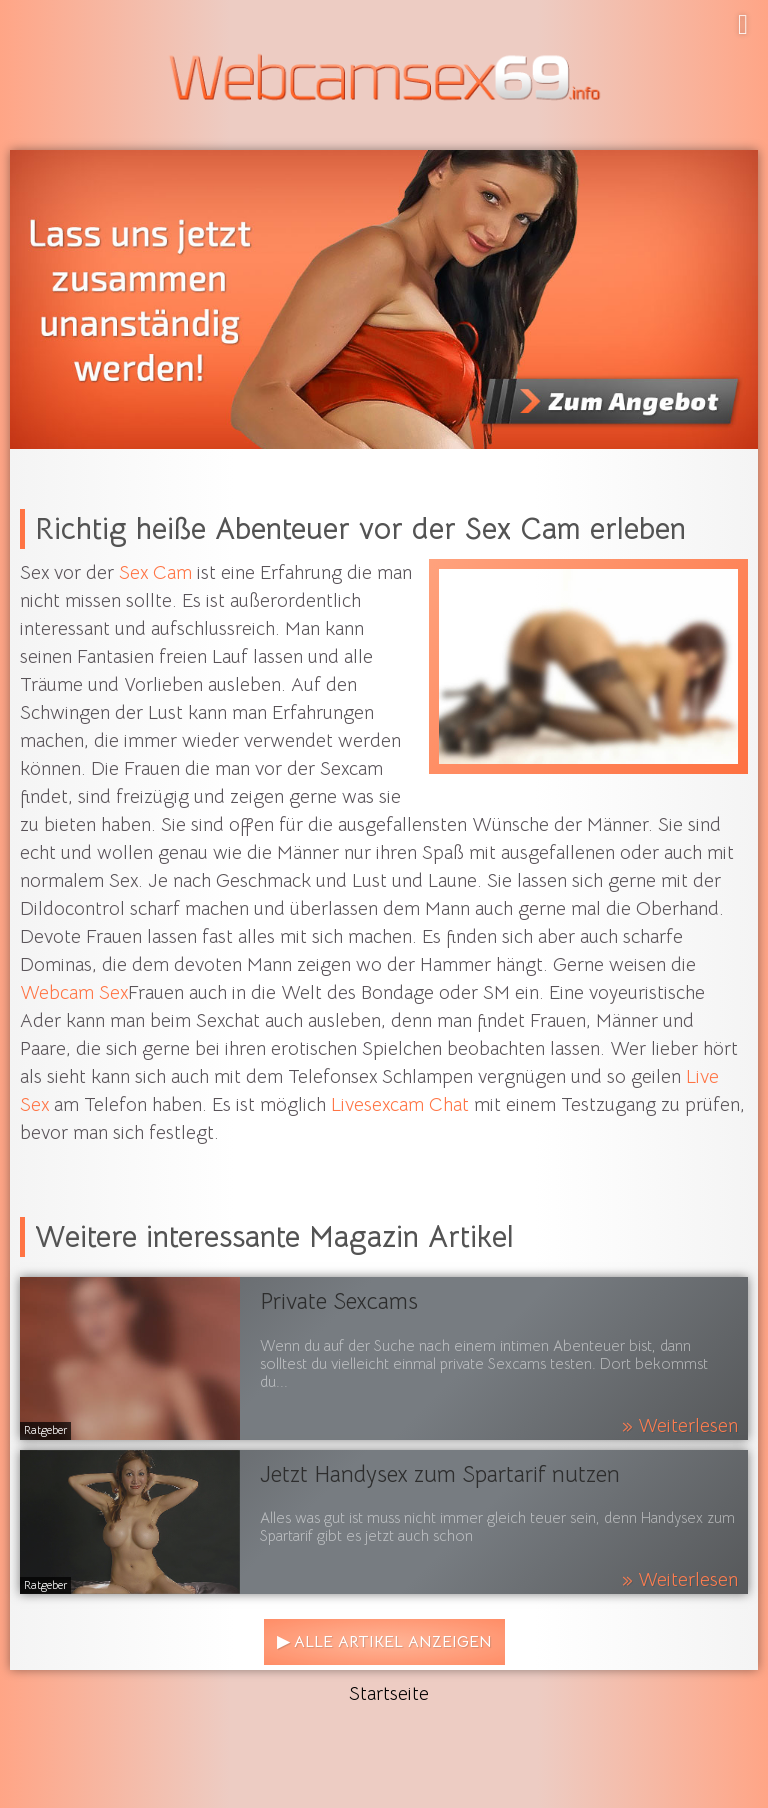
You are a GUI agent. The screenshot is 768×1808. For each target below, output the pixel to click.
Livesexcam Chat (400, 1105)
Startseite (389, 1694)
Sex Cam (155, 573)
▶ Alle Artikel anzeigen (384, 1642)
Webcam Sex (74, 993)
